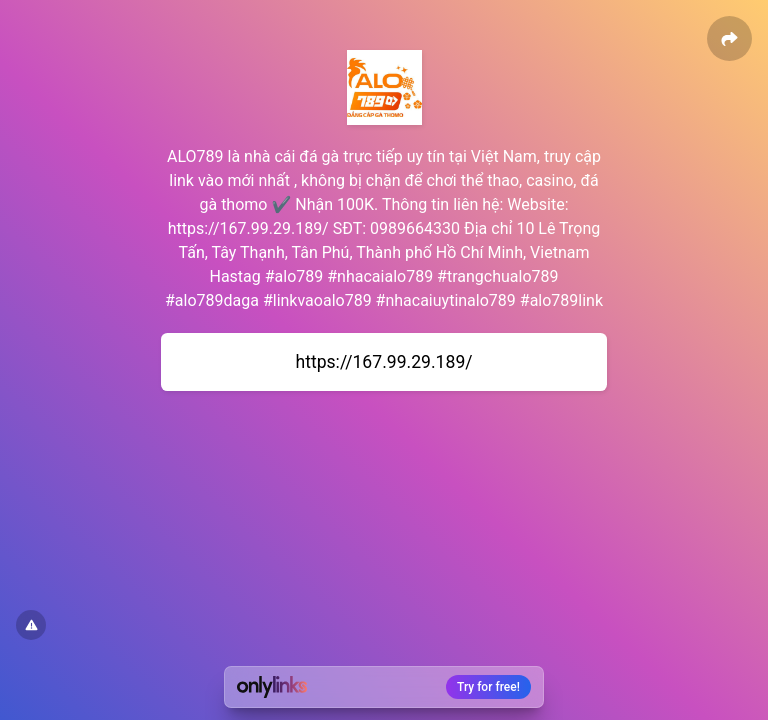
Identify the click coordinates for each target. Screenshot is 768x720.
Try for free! (488, 687)
